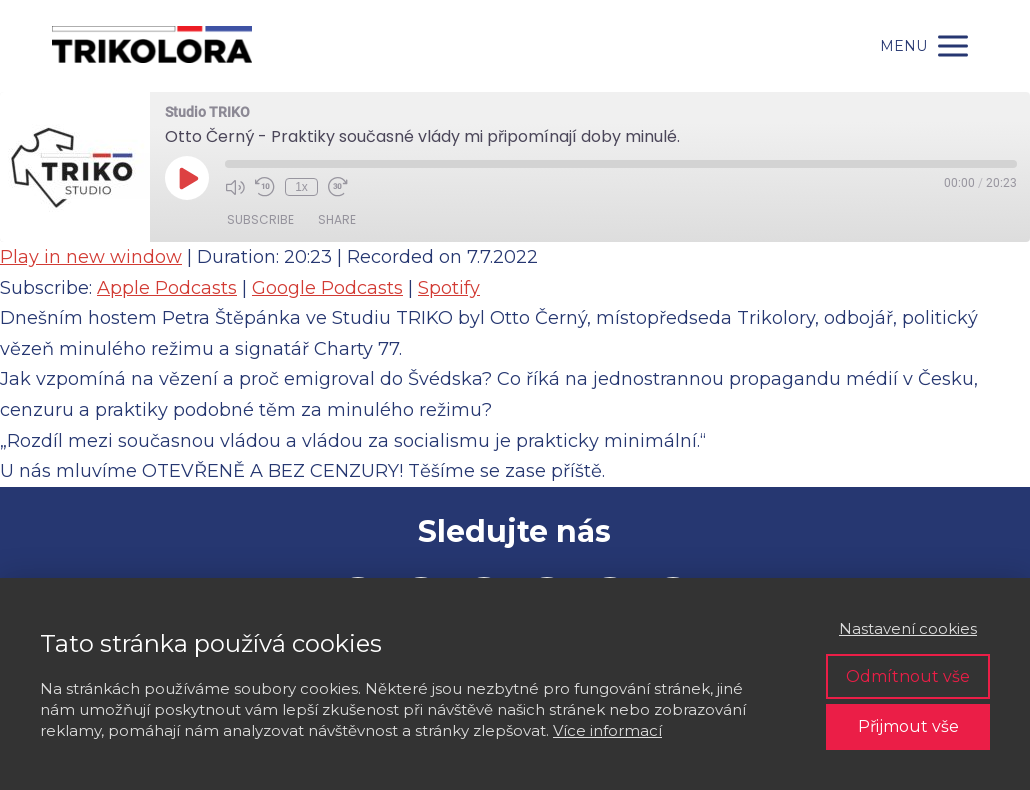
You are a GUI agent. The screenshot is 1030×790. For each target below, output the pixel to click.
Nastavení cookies (908, 628)
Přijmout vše (908, 726)
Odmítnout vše (908, 676)
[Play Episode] (187, 178)
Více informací (607, 730)
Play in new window (91, 257)
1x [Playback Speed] (301, 187)
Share (337, 219)
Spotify (449, 288)
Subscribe (260, 219)
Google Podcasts (327, 288)
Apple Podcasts (167, 288)
